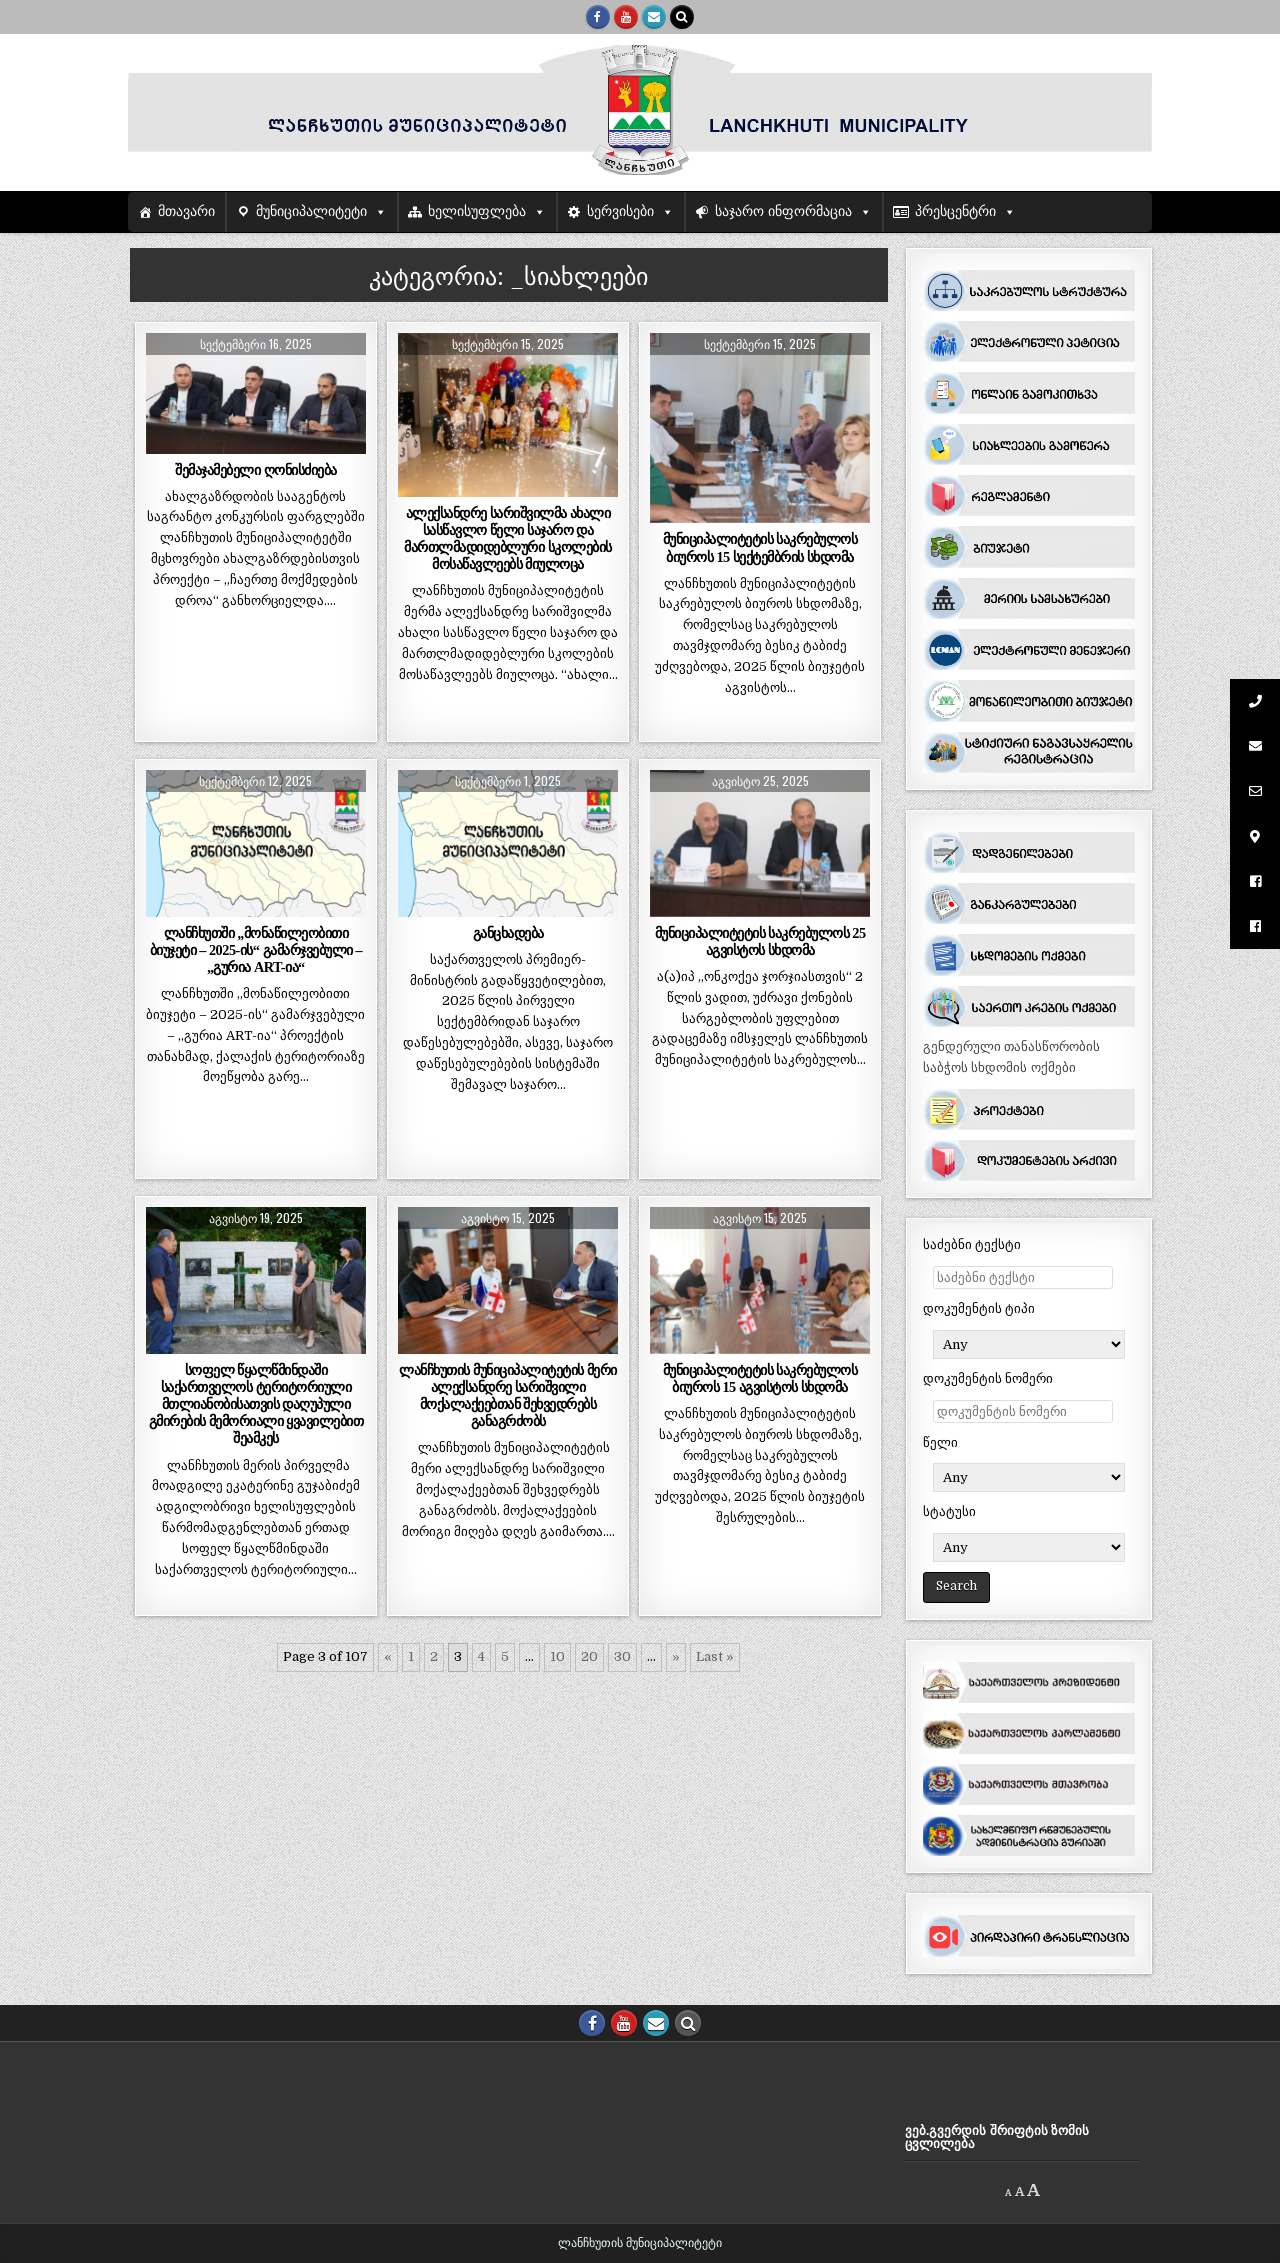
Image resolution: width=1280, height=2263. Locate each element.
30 (622, 1656)
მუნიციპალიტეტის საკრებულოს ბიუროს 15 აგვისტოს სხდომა (760, 1378)
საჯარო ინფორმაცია (783, 211)
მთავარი (186, 211)
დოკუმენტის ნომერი (988, 1378)
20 (589, 1656)
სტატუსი (949, 1511)
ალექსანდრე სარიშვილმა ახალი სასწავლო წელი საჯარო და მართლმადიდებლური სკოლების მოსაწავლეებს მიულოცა (507, 538)
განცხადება (508, 933)
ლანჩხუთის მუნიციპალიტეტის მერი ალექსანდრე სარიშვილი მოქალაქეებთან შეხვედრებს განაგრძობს (507, 1395)
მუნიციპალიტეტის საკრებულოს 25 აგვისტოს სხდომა (760, 941)
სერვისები (620, 211)
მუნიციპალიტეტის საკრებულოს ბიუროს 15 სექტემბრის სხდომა (760, 547)
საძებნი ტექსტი (972, 1244)
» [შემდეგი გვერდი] (676, 1656)
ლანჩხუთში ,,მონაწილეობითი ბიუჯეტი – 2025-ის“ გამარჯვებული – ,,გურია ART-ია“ (256, 950)
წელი (940, 1442)
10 (557, 1656)
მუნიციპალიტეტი (311, 211)
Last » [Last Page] (715, 1656)
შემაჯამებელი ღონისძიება (255, 470)
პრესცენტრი (955, 211)
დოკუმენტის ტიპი (979, 1308)
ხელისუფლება (477, 211)
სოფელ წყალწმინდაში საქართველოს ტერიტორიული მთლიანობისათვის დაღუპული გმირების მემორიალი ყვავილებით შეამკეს (256, 1404)
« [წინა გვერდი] (388, 1656)
